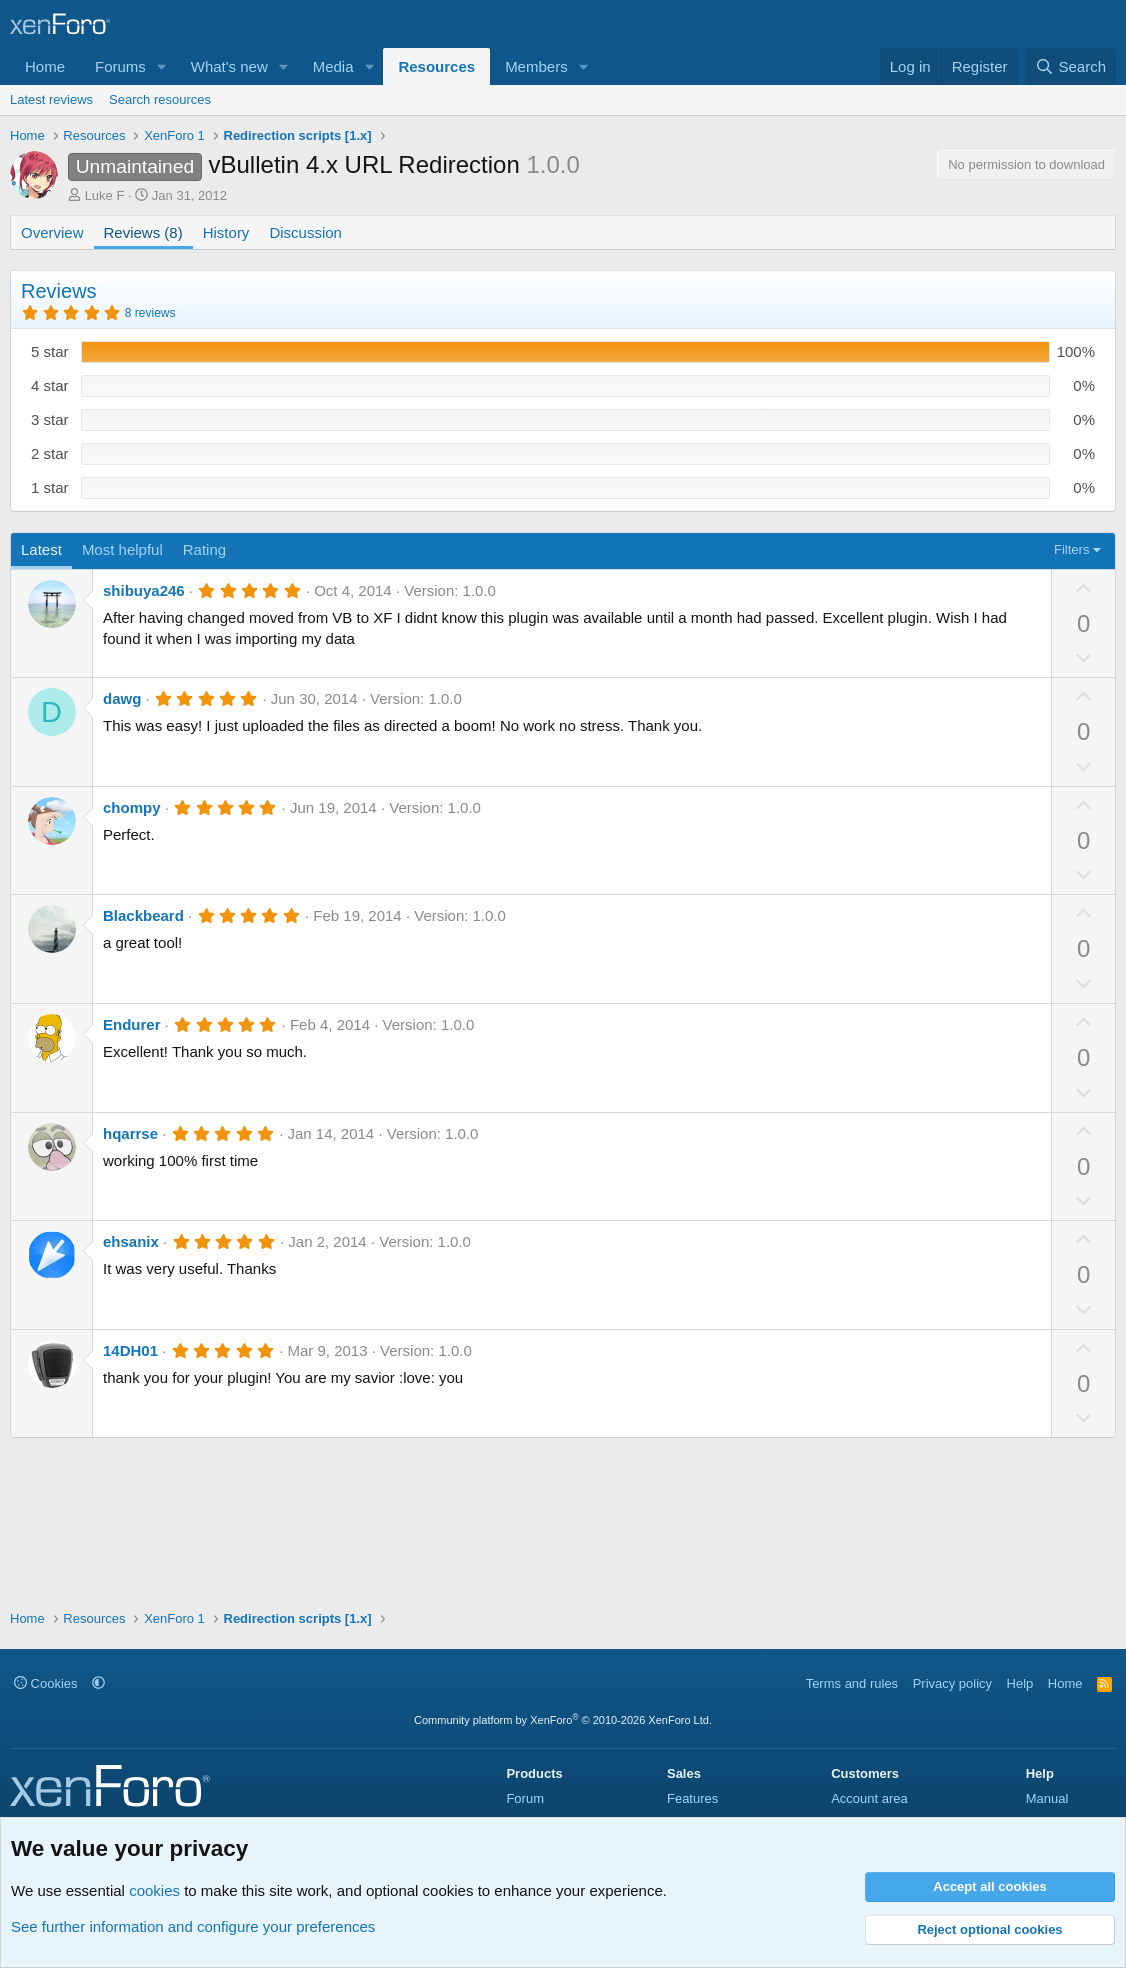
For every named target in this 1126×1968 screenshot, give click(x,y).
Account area (869, 1798)
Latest (41, 549)
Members (536, 66)
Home (45, 66)
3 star (50, 419)
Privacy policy (952, 1683)
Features (692, 1798)
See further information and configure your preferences (193, 1926)
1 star (50, 487)
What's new (229, 66)
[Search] (1070, 66)
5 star (50, 351)
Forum (525, 1798)
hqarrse (130, 1133)
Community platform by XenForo (563, 1720)
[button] (162, 66)
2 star (50, 453)
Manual (1047, 1798)
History (226, 232)
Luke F (105, 195)
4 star (50, 385)
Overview (52, 232)
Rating (204, 549)
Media (333, 66)
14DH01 (130, 1350)
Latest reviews (51, 99)
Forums (120, 66)
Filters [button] (1071, 549)
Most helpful (122, 549)
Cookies (46, 1683)
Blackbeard (143, 915)
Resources (436, 66)
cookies (154, 1890)
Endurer (132, 1024)
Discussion (305, 232)
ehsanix (131, 1241)
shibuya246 (144, 590)
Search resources (160, 99)
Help (1020, 1683)
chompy (132, 807)
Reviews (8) (143, 232)
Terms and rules (852, 1683)
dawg (122, 698)
